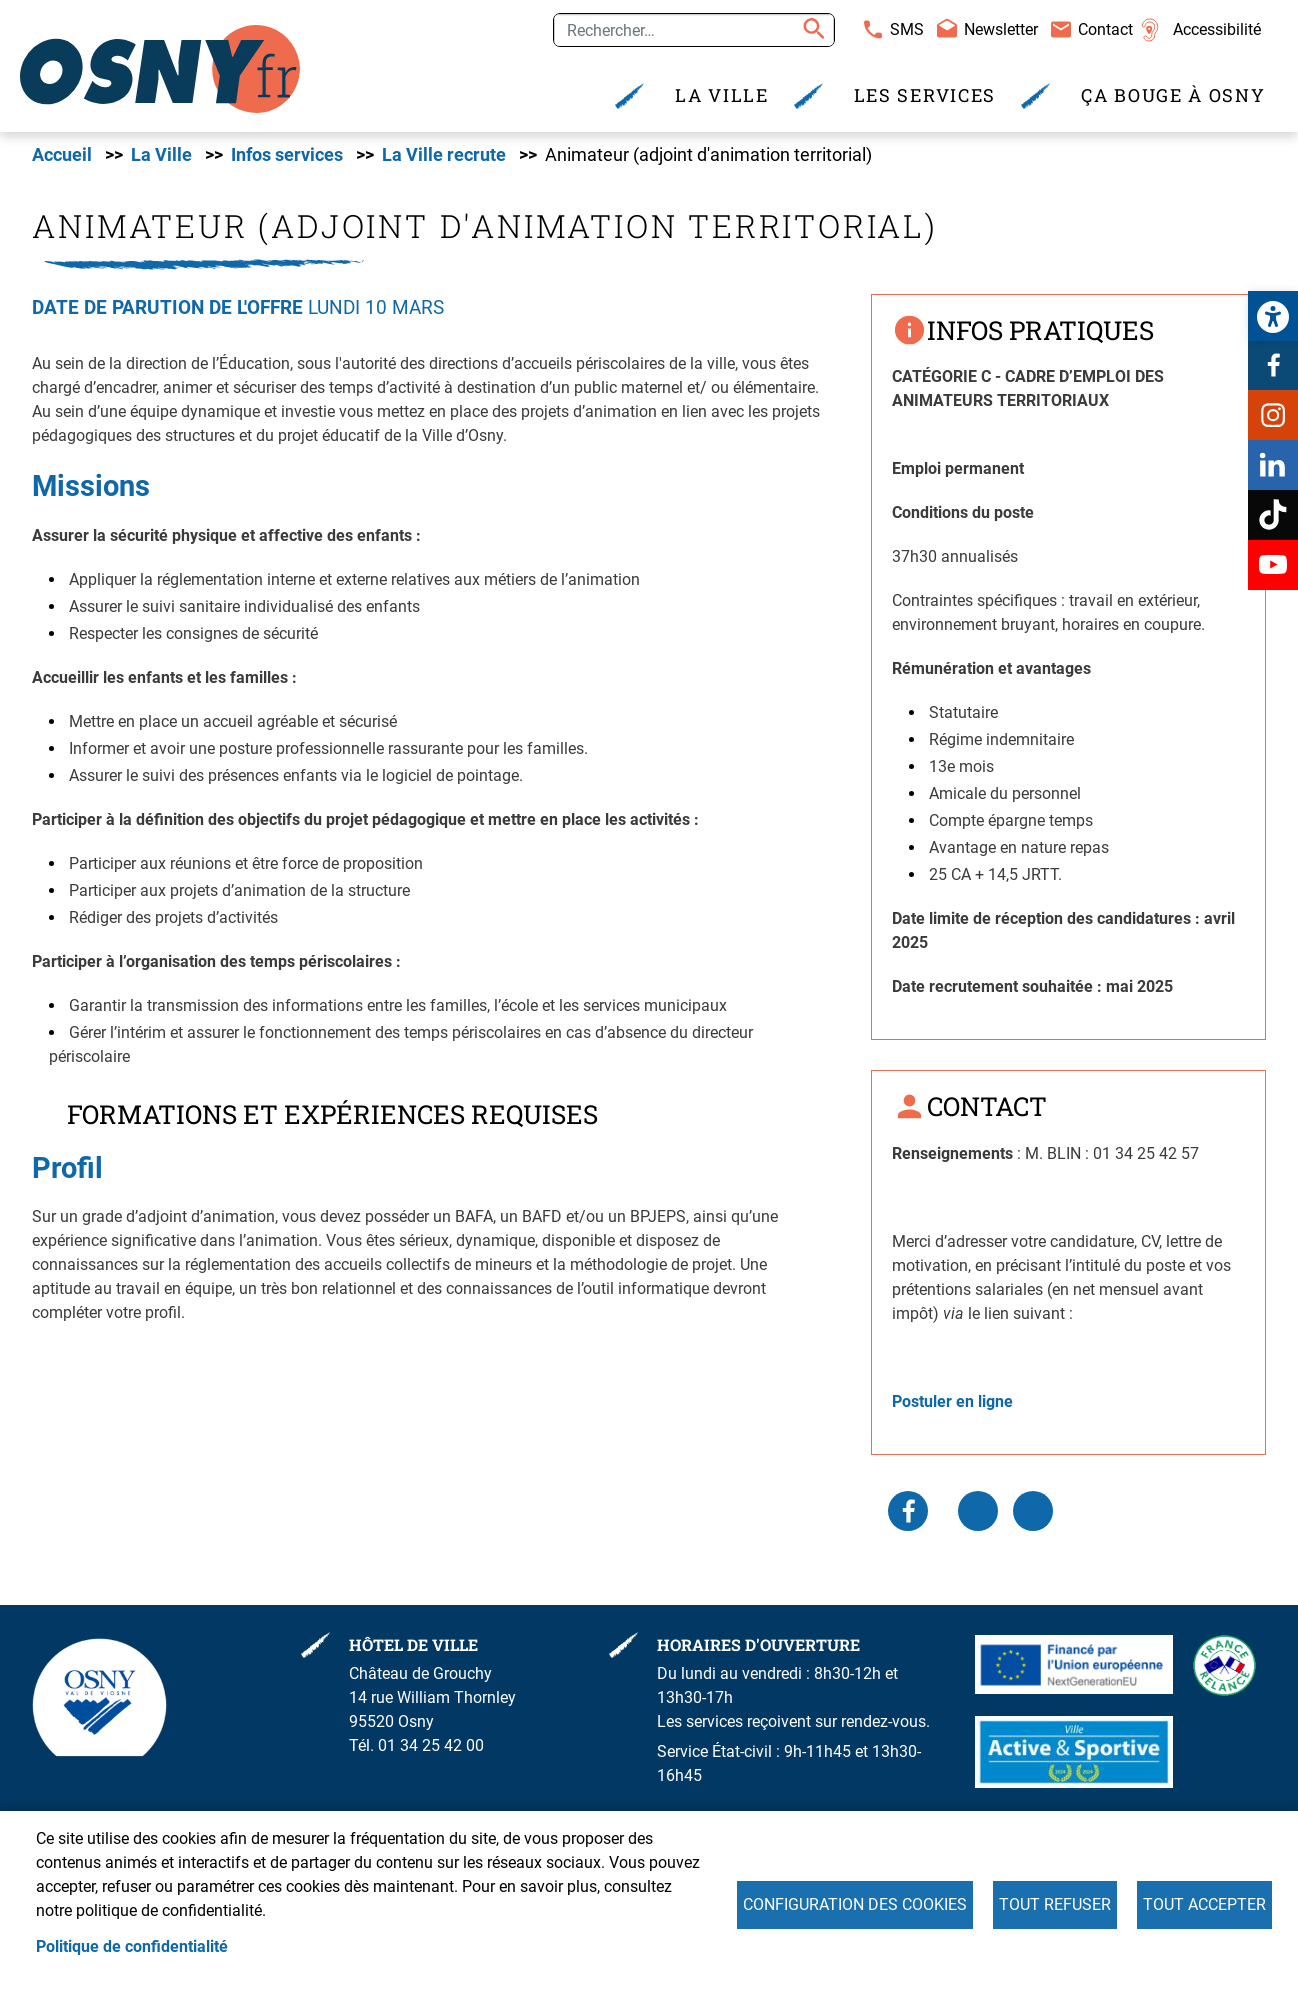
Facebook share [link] (908, 1511)
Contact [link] (1105, 29)
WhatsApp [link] (1033, 1511)
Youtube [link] (1273, 565)
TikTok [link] (1273, 515)
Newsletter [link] (1001, 29)
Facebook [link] (1273, 365)
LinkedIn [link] (978, 1511)
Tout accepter (1204, 1904)
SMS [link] (907, 29)
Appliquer (811, 30)
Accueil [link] (62, 155)
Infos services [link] (287, 155)
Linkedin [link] (1273, 465)
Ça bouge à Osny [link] (1173, 95)
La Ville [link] (722, 95)
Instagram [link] (1273, 415)
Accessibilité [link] (1217, 29)
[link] (1273, 316)
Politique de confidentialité (132, 1946)
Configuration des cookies (855, 1904)
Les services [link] (925, 95)
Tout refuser (1055, 1904)
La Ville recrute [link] (444, 155)
